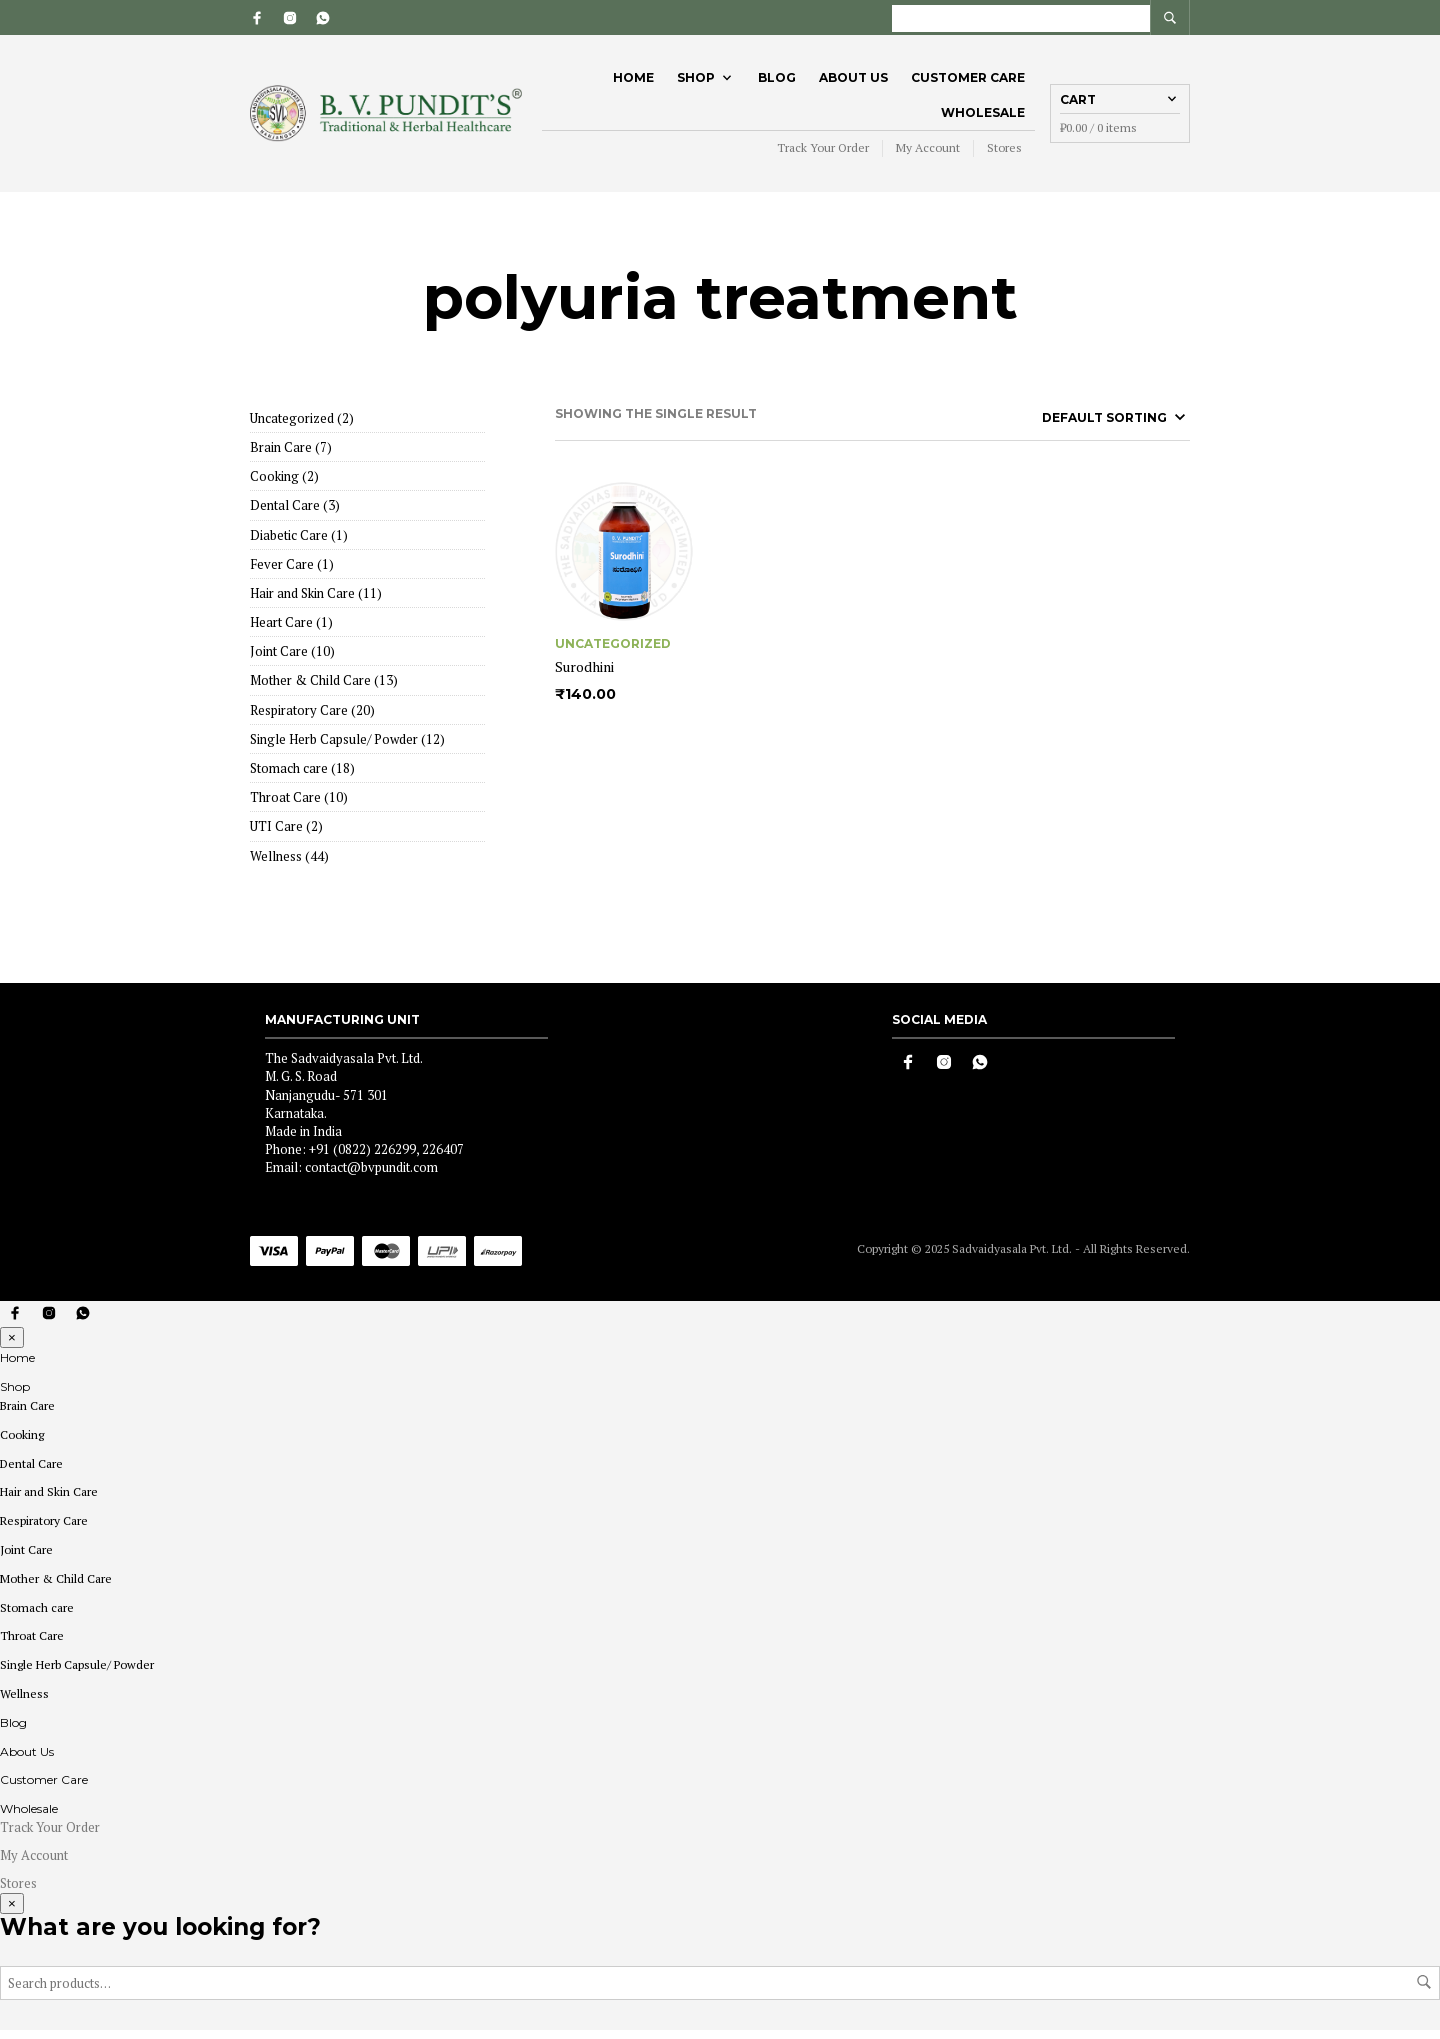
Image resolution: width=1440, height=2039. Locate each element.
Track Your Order (823, 152)
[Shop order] (1076, 425)
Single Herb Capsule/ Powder (77, 1673)
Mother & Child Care (56, 1586)
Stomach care (37, 1615)
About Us (853, 81)
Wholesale (983, 116)
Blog (777, 81)
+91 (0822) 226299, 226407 (386, 1158)
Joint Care (26, 1557)
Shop (696, 81)
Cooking (22, 1442)
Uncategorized (613, 650)
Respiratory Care (44, 1529)
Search (1424, 1991)
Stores (1004, 152)
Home (633, 81)
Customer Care (968, 81)
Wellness (24, 1701)
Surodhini (584, 674)
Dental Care (31, 1471)
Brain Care (27, 1413)
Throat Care (32, 1644)
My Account (928, 152)
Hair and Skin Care (49, 1500)
